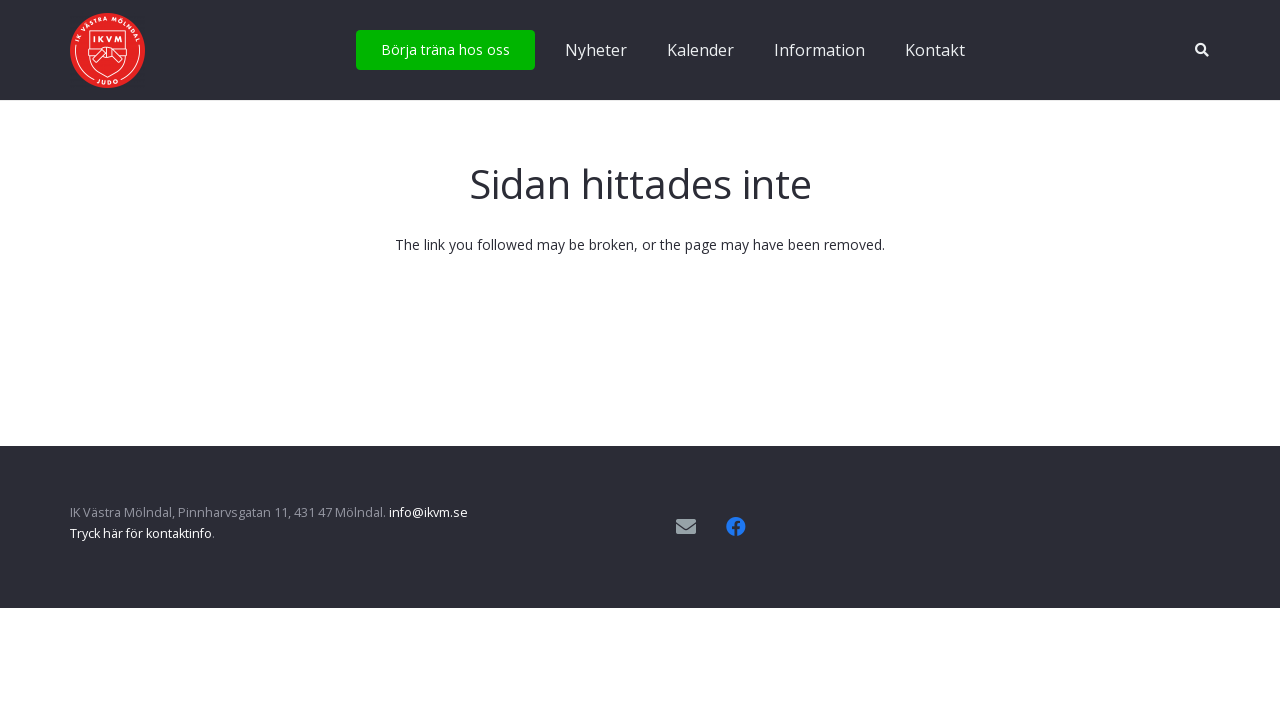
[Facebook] (736, 527)
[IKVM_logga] (107, 50)
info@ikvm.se (428, 512)
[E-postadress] (686, 527)
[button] (1201, 50)
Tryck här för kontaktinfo (141, 533)
